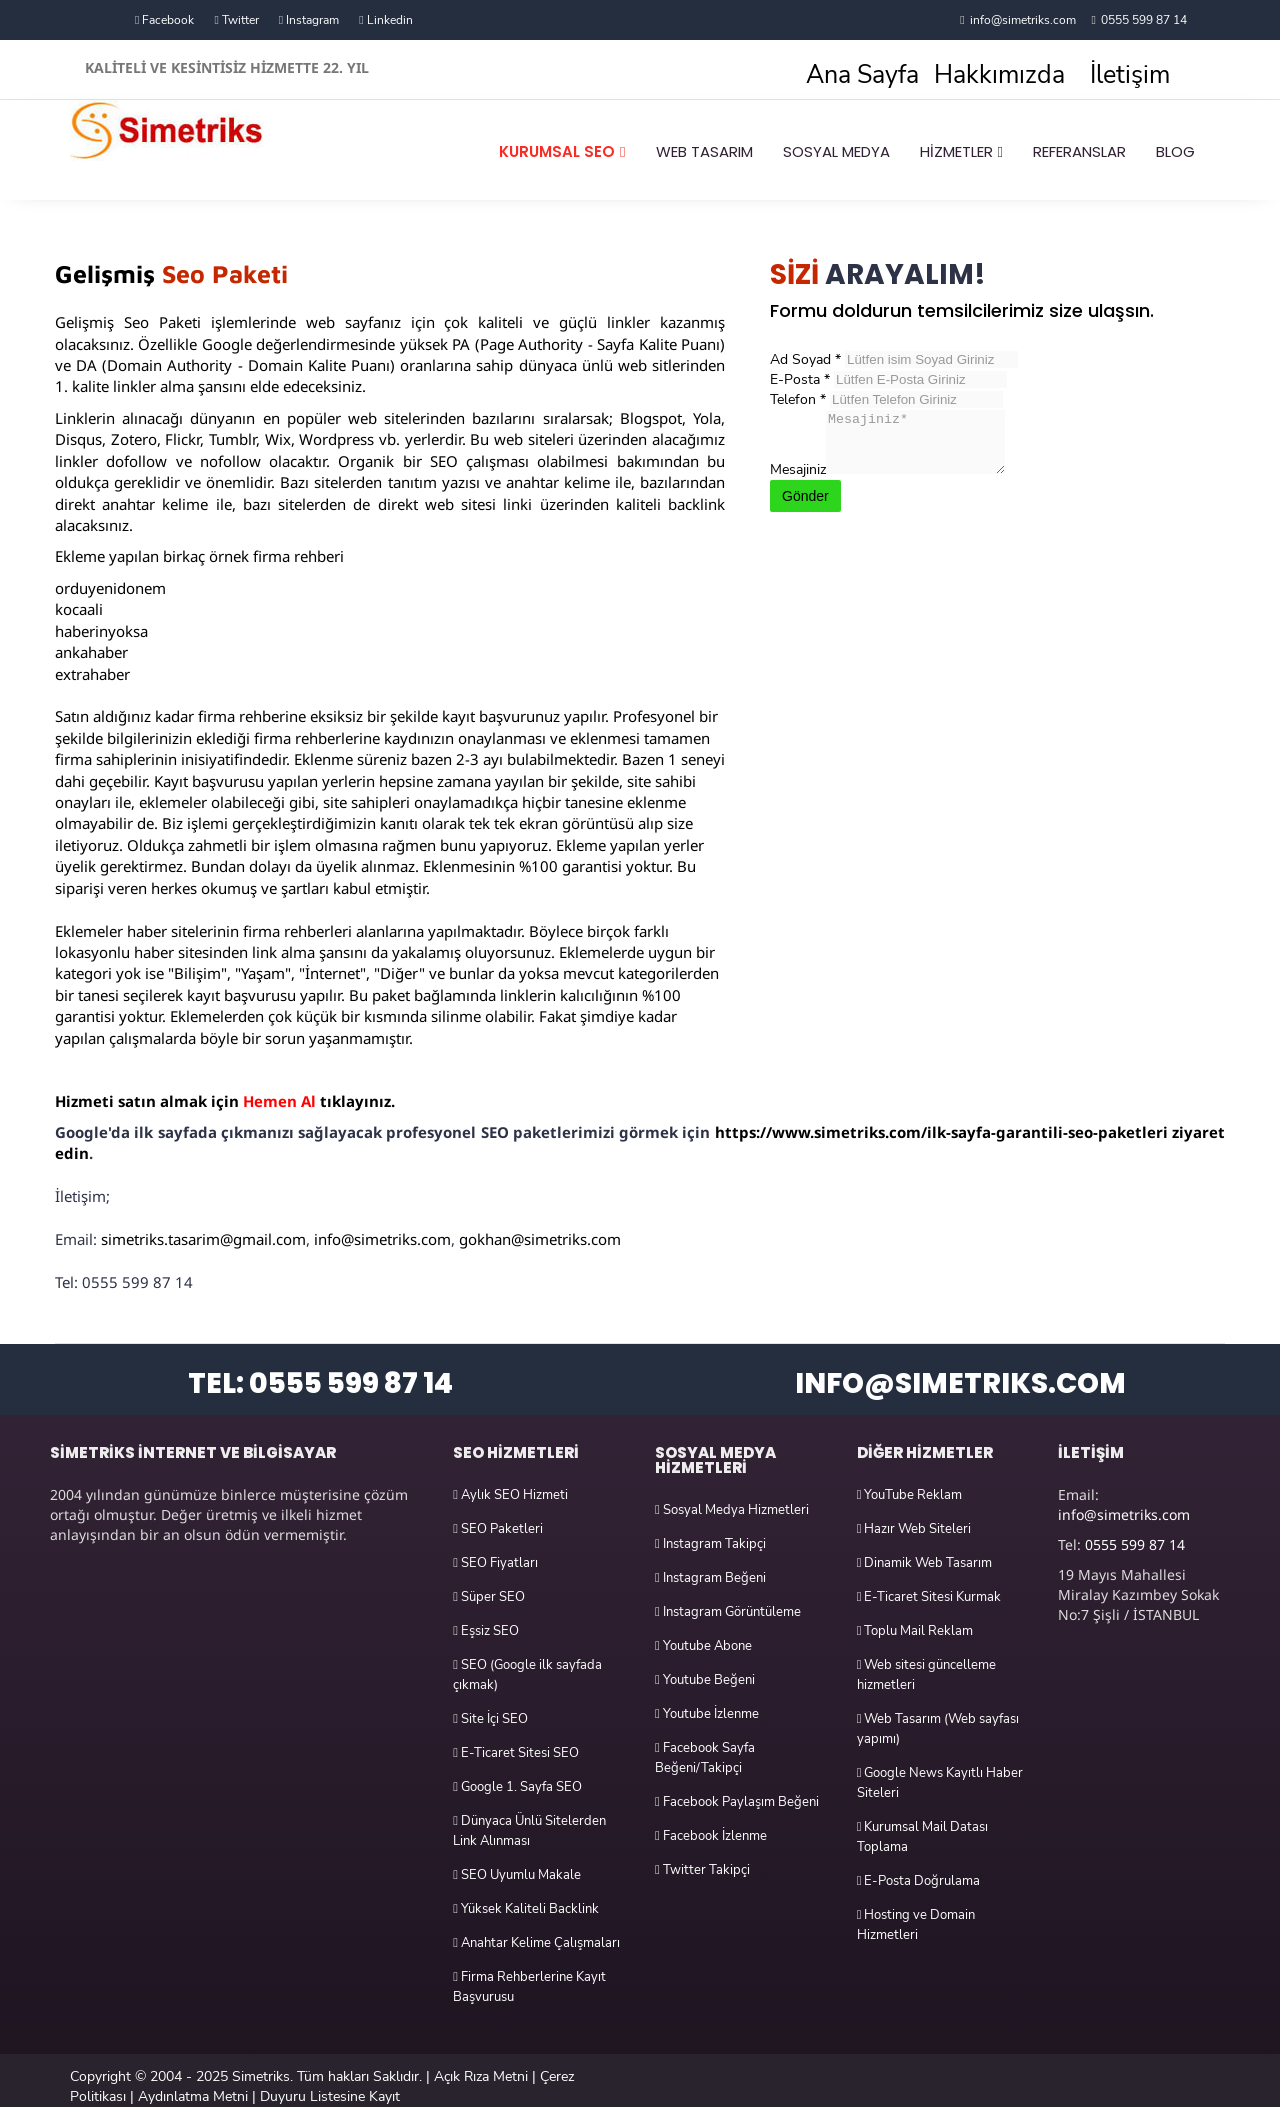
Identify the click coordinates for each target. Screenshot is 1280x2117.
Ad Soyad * (805, 359)
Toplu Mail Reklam (915, 1631)
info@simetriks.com (1023, 20)
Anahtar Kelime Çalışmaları (536, 1943)
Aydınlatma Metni (193, 2096)
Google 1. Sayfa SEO (517, 1787)
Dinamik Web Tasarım (925, 1563)
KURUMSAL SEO (557, 151)
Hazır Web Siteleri (914, 1529)
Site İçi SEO (490, 1719)
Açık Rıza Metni (481, 2076)
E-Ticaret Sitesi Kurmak (929, 1597)
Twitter (236, 20)
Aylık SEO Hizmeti (510, 1495)
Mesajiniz (798, 481)
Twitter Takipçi (702, 1870)
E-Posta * (800, 379)
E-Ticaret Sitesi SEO (516, 1753)
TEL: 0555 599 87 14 (320, 1383)
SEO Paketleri (498, 1529)
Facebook (164, 20)
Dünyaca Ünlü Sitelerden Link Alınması (529, 1831)
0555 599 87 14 (1144, 20)
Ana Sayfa (862, 75)
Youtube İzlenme (707, 1714)
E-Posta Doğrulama (919, 1881)
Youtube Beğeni (705, 1680)
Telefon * (798, 399)
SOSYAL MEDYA (836, 151)
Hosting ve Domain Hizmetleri (916, 1925)
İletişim (1130, 75)
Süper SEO (489, 1597)
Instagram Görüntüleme (728, 1612)
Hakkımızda (999, 75)
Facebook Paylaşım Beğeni (737, 1802)
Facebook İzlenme (711, 1836)
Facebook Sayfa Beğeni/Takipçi (705, 1758)
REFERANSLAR (1079, 151)
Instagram (309, 20)
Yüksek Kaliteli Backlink (526, 1909)
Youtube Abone (703, 1646)
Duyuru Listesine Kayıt (330, 2096)
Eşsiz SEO (486, 1631)
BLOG (1175, 151)
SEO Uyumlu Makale (517, 1875)
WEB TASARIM (704, 151)
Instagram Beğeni (710, 1578)
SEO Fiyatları (495, 1563)
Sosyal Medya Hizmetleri (732, 1510)
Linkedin (385, 20)
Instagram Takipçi (710, 1544)
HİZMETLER (956, 151)
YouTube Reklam (910, 1495)
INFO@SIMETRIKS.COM (960, 1383)
